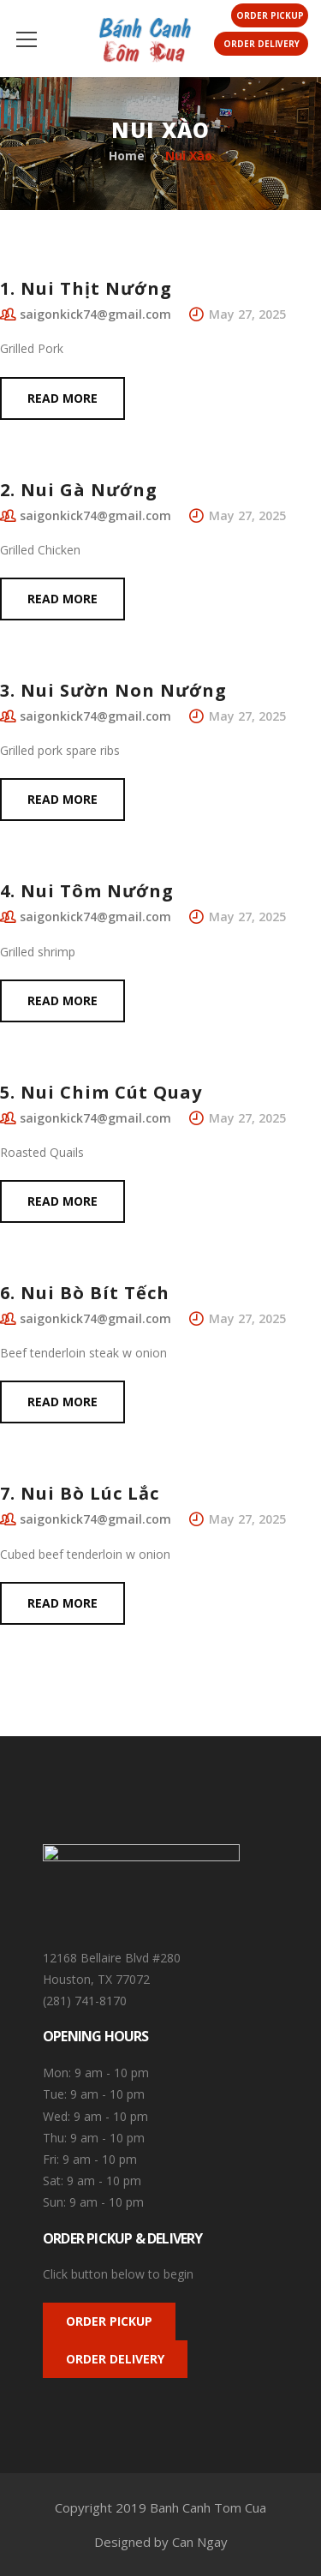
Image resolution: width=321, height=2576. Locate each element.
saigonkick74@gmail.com (95, 314)
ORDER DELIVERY (115, 2359)
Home (127, 155)
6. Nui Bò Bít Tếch (84, 1292)
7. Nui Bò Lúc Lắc (79, 1493)
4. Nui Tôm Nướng (87, 890)
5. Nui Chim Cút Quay (101, 1092)
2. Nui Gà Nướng (79, 489)
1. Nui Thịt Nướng (86, 288)
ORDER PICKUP (109, 2321)
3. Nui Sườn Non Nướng (113, 690)
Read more (62, 398)
